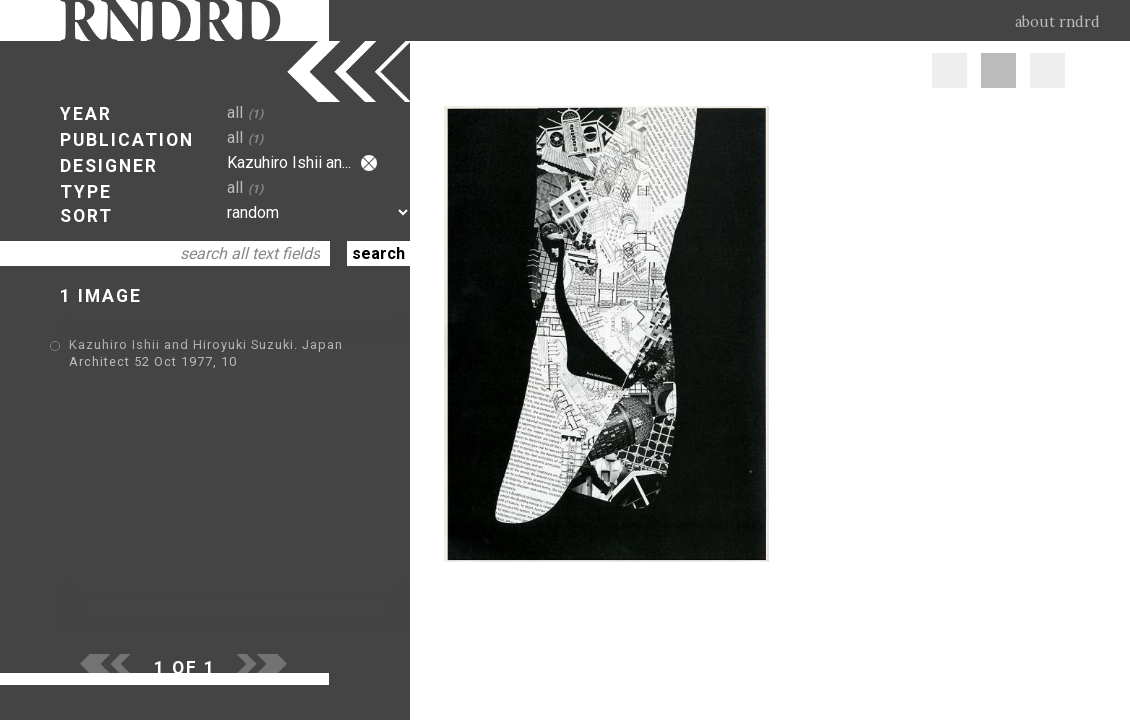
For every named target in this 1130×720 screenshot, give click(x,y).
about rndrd (1057, 22)
